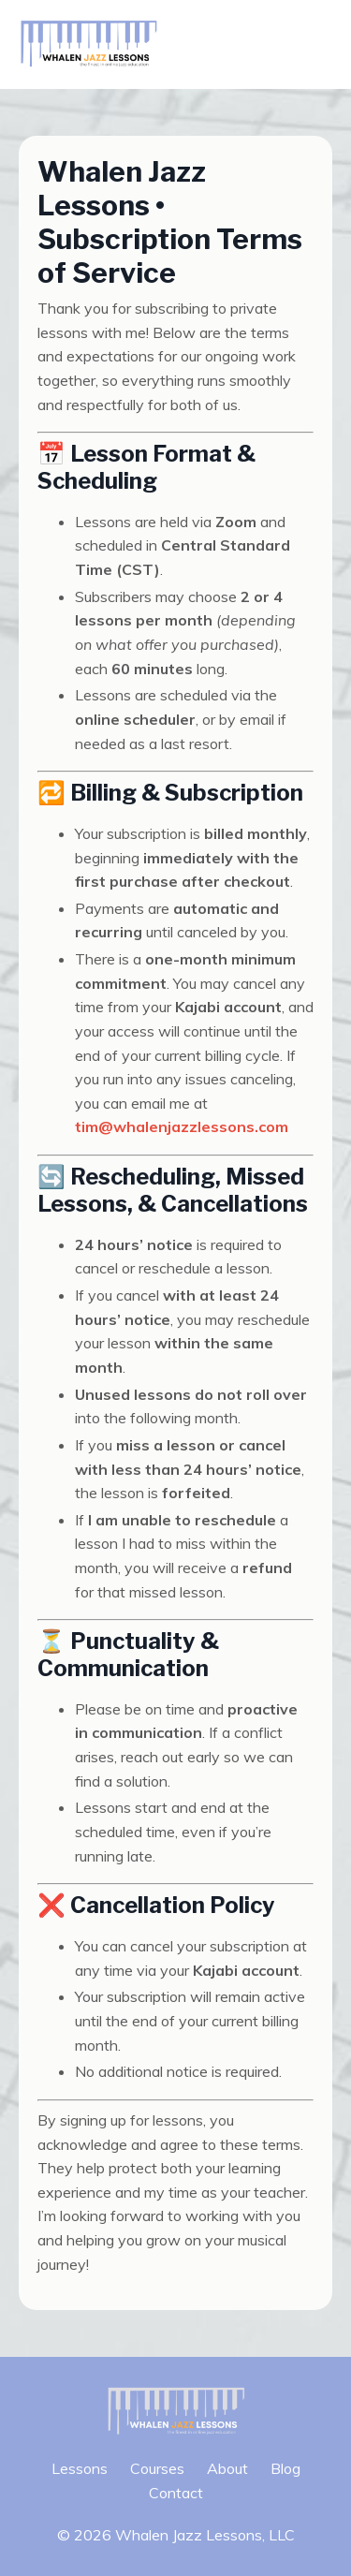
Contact (176, 2492)
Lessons (79, 2468)
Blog (285, 2468)
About (227, 2468)
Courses (157, 2468)
